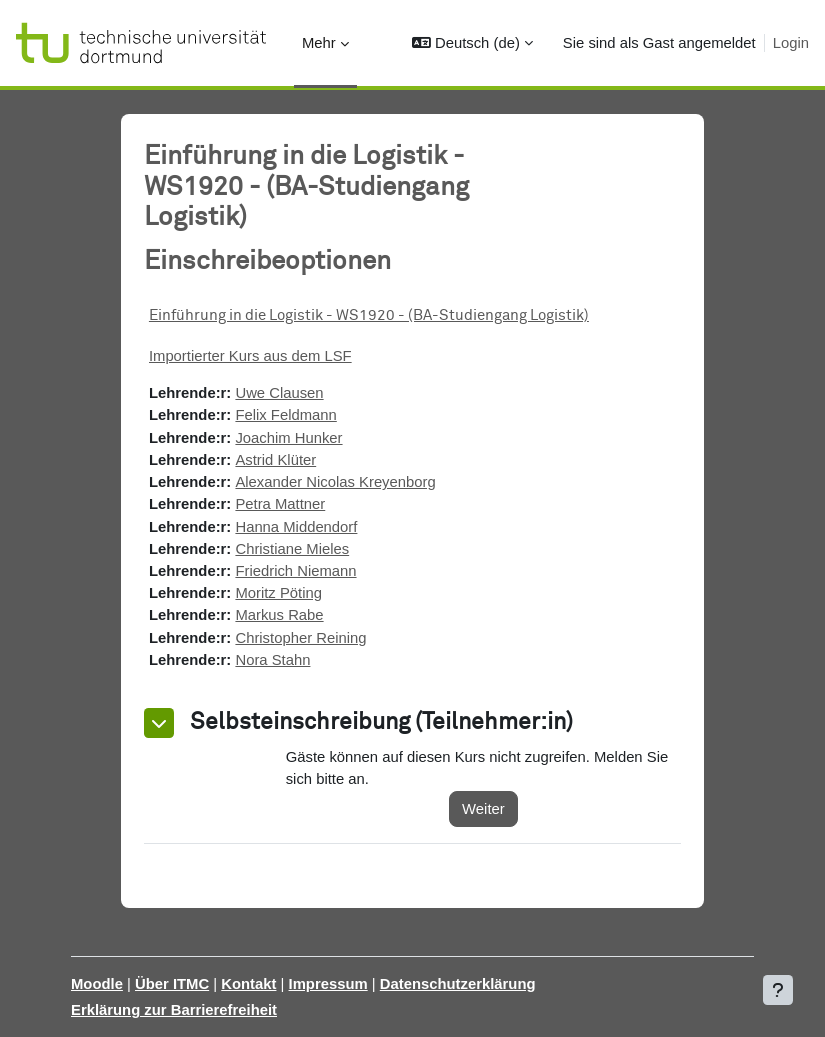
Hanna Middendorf (296, 527)
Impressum (328, 984)
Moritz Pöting (278, 593)
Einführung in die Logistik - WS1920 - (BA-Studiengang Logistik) (369, 315)
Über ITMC (172, 984)
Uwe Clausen (279, 393)
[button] (472, 43)
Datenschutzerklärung (458, 984)
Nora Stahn (272, 660)
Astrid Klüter (275, 460)
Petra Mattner (280, 504)
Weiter (483, 809)
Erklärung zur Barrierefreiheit (174, 1010)
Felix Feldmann (285, 415)
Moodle (97, 984)
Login (791, 43)
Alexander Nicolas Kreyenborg (335, 482)
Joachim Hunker (288, 438)
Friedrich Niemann (295, 571)
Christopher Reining (300, 638)
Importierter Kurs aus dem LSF (250, 356)
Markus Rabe (279, 615)
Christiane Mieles (292, 549)
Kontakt (248, 984)
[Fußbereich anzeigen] (778, 990)
